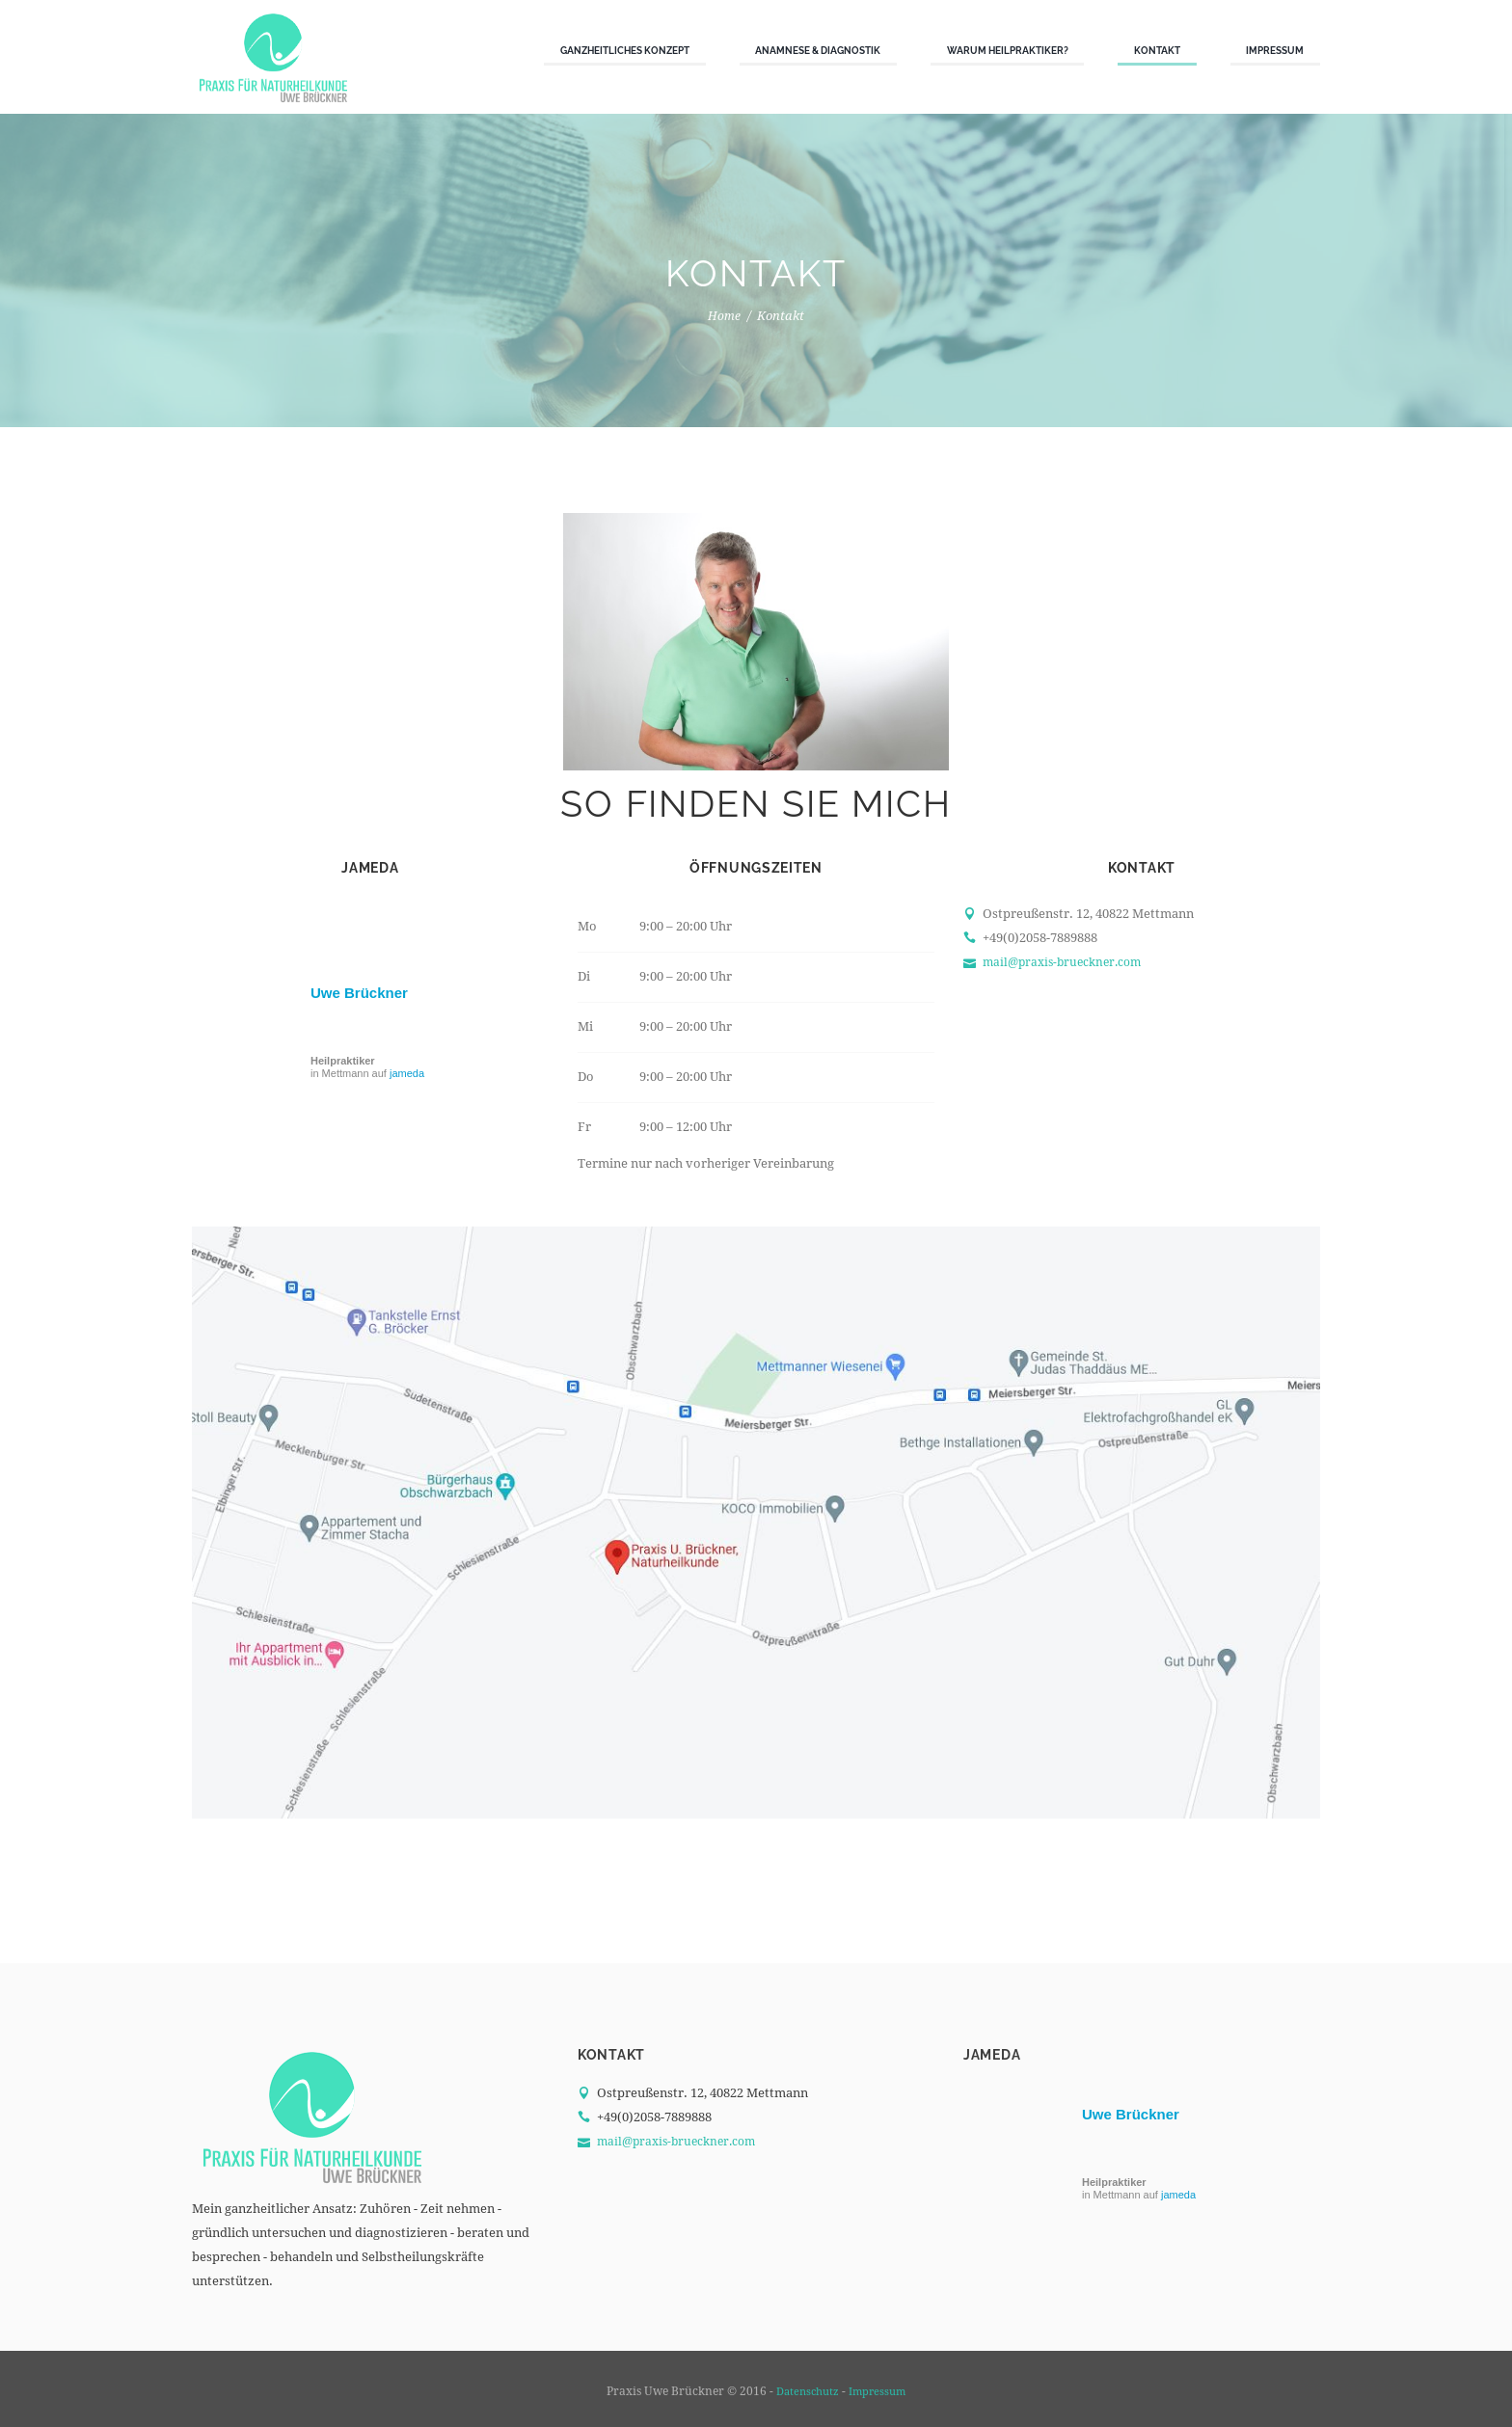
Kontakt (1157, 50)
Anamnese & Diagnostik (817, 50)
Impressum (1275, 50)
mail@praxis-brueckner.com (1067, 962)
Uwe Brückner (359, 992)
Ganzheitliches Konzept (624, 50)
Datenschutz (805, 2391)
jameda (407, 1073)
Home (725, 316)
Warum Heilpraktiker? (1007, 50)
